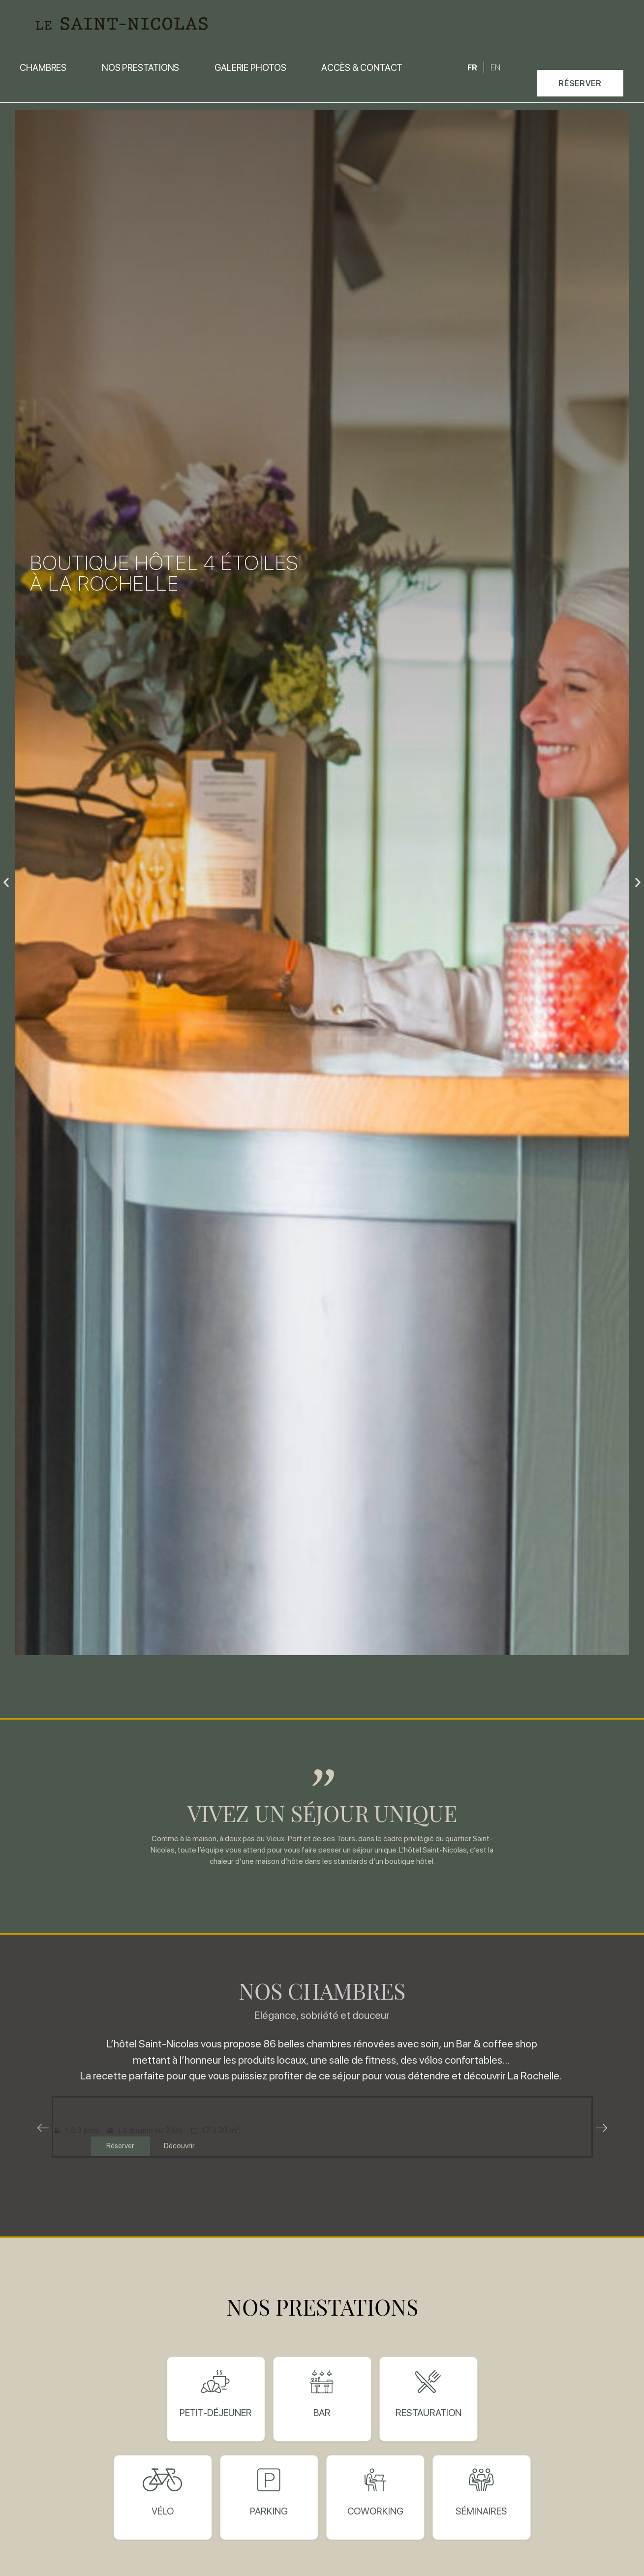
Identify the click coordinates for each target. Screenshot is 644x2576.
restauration (428, 2413)
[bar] (322, 2381)
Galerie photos (250, 67)
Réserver (120, 2145)
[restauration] (428, 2381)
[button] (580, 83)
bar (322, 2413)
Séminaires (481, 2511)
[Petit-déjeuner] (215, 2381)
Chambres (43, 67)
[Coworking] (375, 2480)
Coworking (375, 2511)
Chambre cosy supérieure (143, 2109)
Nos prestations (141, 67)
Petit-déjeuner (216, 2413)
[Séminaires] (481, 2480)
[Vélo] (162, 2480)
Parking (269, 2511)
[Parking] (268, 2480)
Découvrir (179, 2145)
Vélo (163, 2511)
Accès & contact (361, 67)
